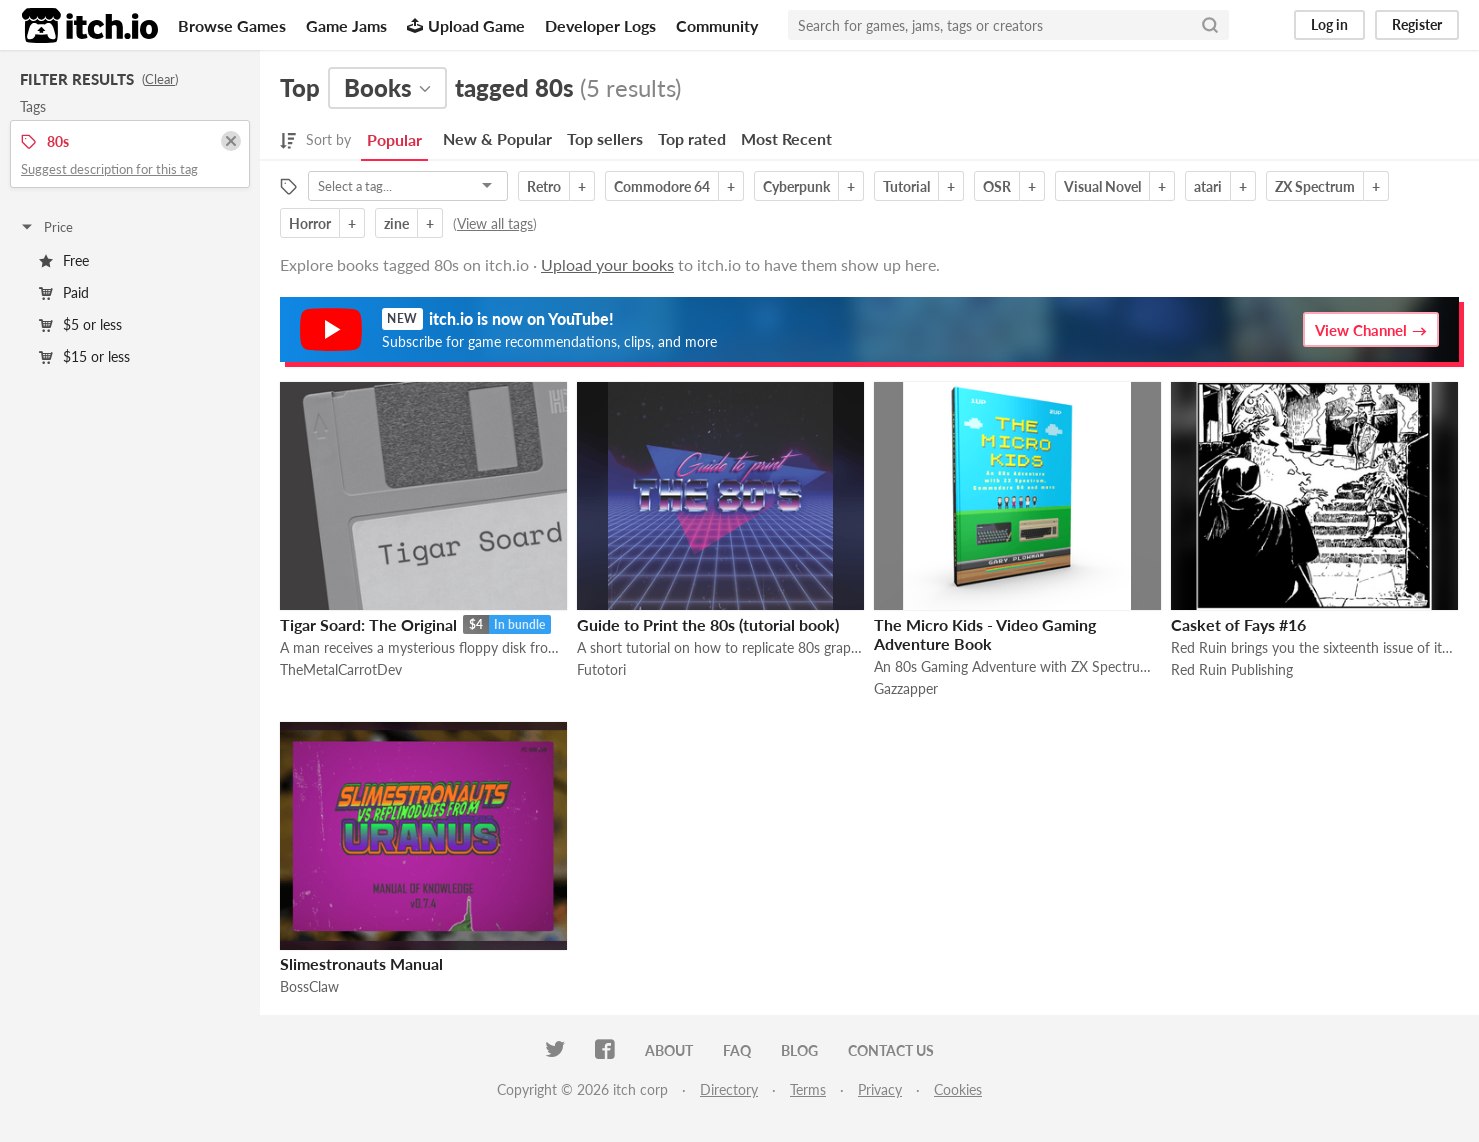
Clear (160, 79)
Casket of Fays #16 (1238, 624)
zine (396, 223)
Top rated (692, 138)
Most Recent (786, 138)
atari (1208, 186)
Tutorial (906, 186)
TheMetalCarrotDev (341, 669)
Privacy (880, 1089)
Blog (799, 1050)
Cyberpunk (796, 186)
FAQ (737, 1050)
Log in (1329, 24)
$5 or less (80, 324)
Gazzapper (906, 688)
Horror (310, 223)
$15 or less (84, 356)
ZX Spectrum (1315, 186)
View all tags (495, 223)
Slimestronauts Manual (361, 963)
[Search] (1210, 25)
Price (46, 227)
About (669, 1050)
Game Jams (346, 25)
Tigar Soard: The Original (368, 624)
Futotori (601, 669)
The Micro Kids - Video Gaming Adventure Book (985, 634)
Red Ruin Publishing (1232, 669)
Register (1417, 24)
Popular (394, 139)
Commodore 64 (662, 186)
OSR (997, 186)
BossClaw (309, 986)
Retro (544, 186)
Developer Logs (600, 25)
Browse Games (232, 25)
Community (717, 25)
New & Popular (497, 138)
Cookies (958, 1089)
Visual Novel (1102, 186)
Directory (729, 1089)
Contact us (891, 1050)
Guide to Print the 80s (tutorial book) (708, 624)
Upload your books (607, 264)
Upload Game (466, 25)
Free (64, 260)
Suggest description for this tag (109, 169)
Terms (808, 1089)
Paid (64, 292)
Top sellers (605, 138)
